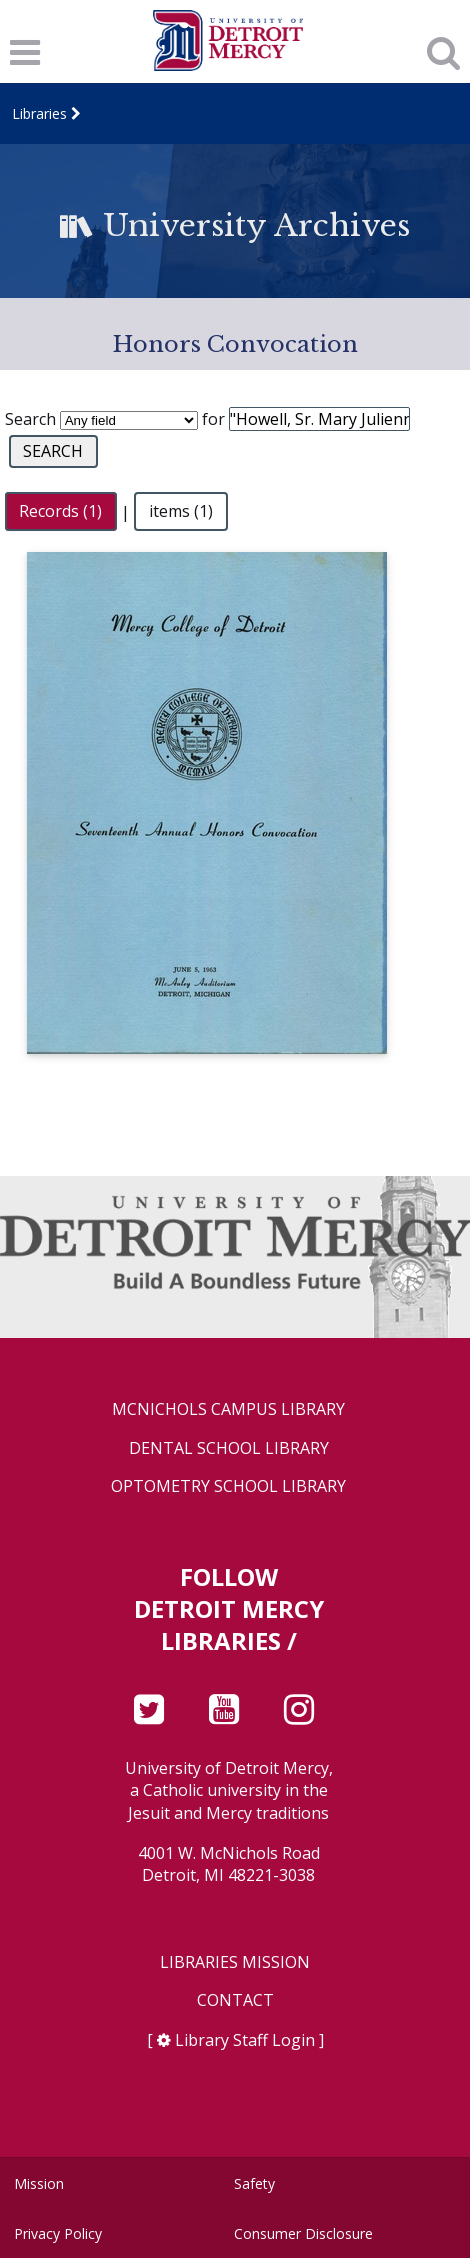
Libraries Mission (235, 1962)
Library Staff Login (245, 2040)
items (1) (181, 512)
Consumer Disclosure (303, 2233)
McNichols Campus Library (228, 1409)
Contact (235, 2000)
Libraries (39, 113)
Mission (39, 2183)
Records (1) (60, 512)
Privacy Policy (58, 2233)
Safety (254, 2183)
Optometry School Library (228, 1486)
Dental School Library (229, 1448)
